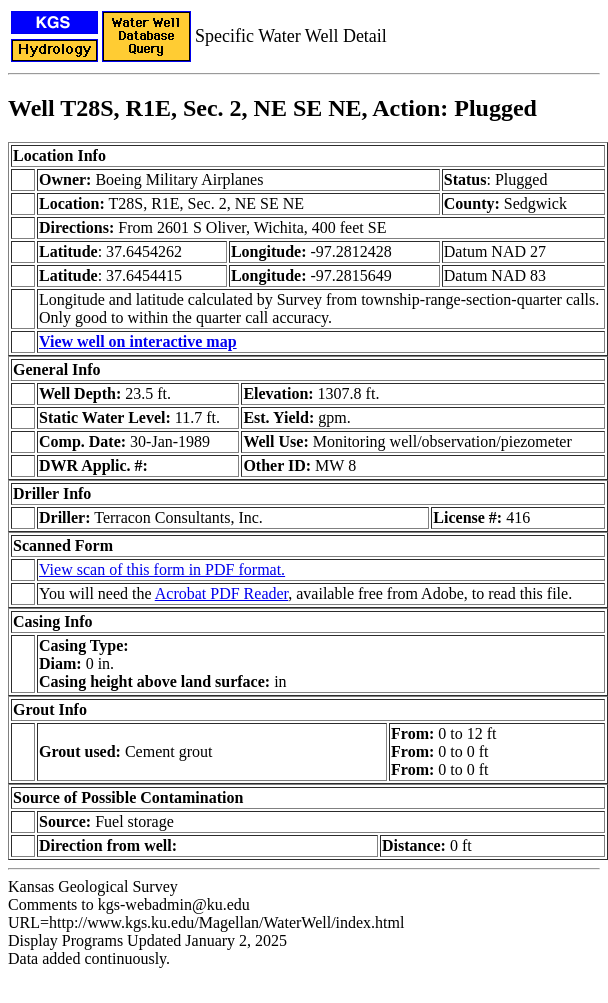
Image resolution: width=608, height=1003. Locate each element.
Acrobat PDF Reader (222, 593)
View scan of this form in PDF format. (162, 569)
